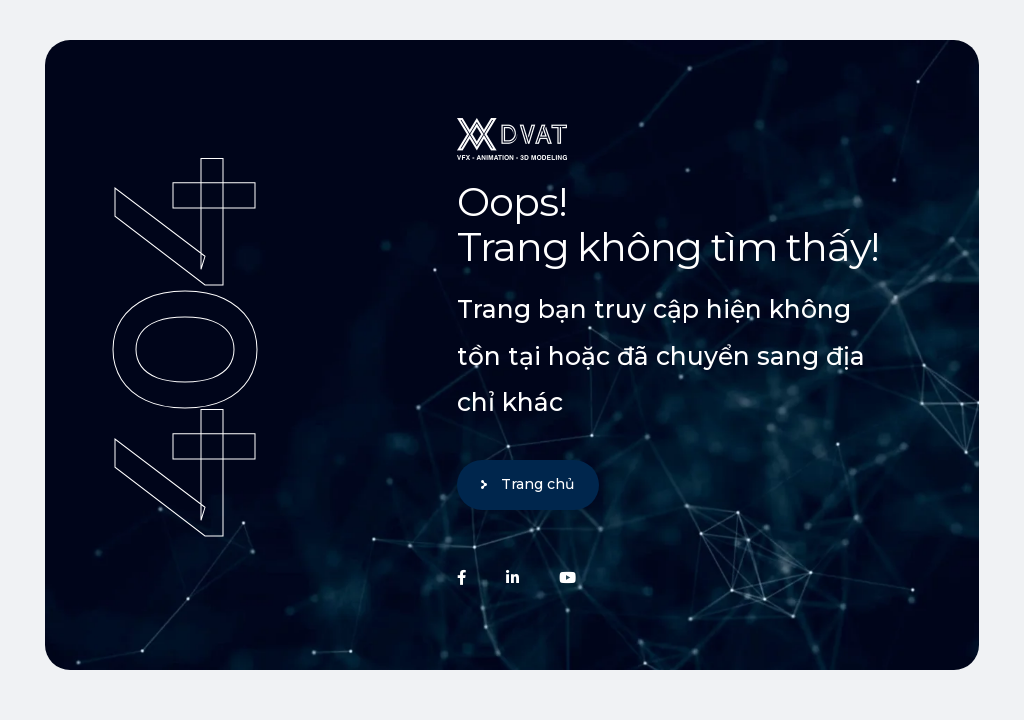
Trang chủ (537, 484)
